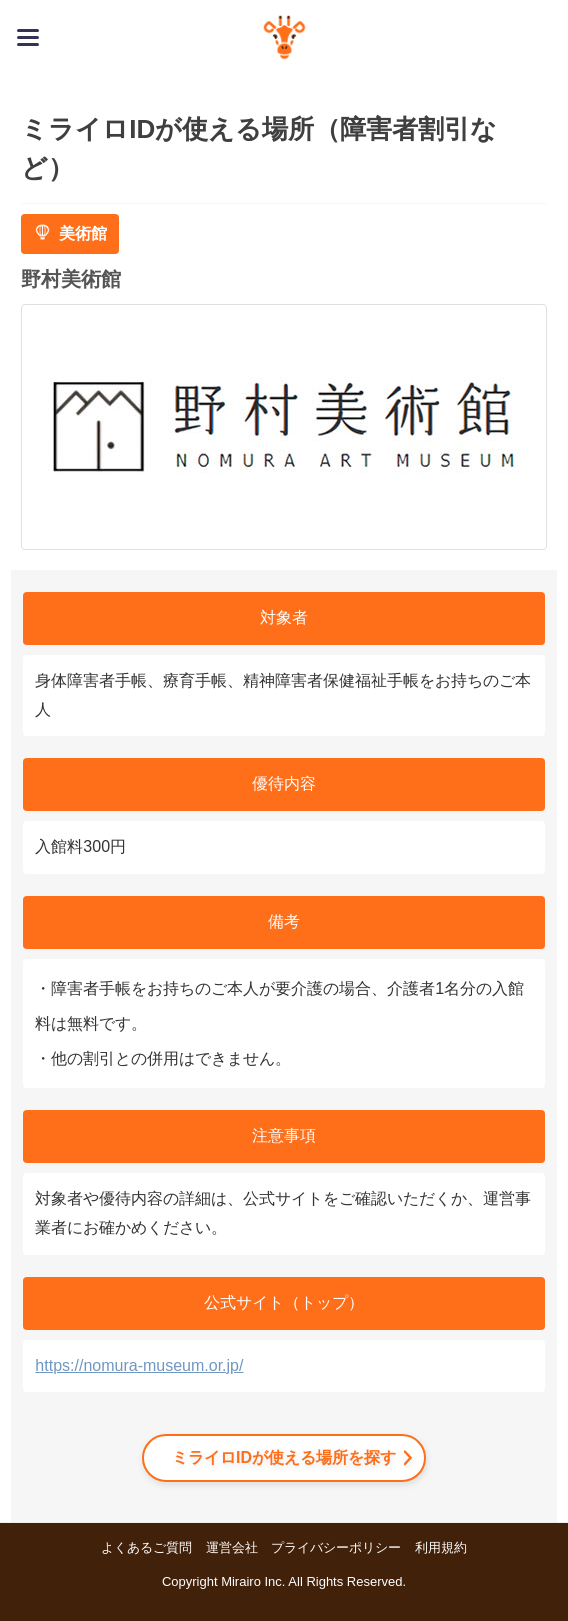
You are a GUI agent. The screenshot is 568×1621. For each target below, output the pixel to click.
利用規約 (441, 1547)
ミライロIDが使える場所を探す (284, 1457)
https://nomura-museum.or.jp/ (139, 1365)
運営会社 (232, 1547)
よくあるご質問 (146, 1547)
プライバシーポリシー (336, 1547)
